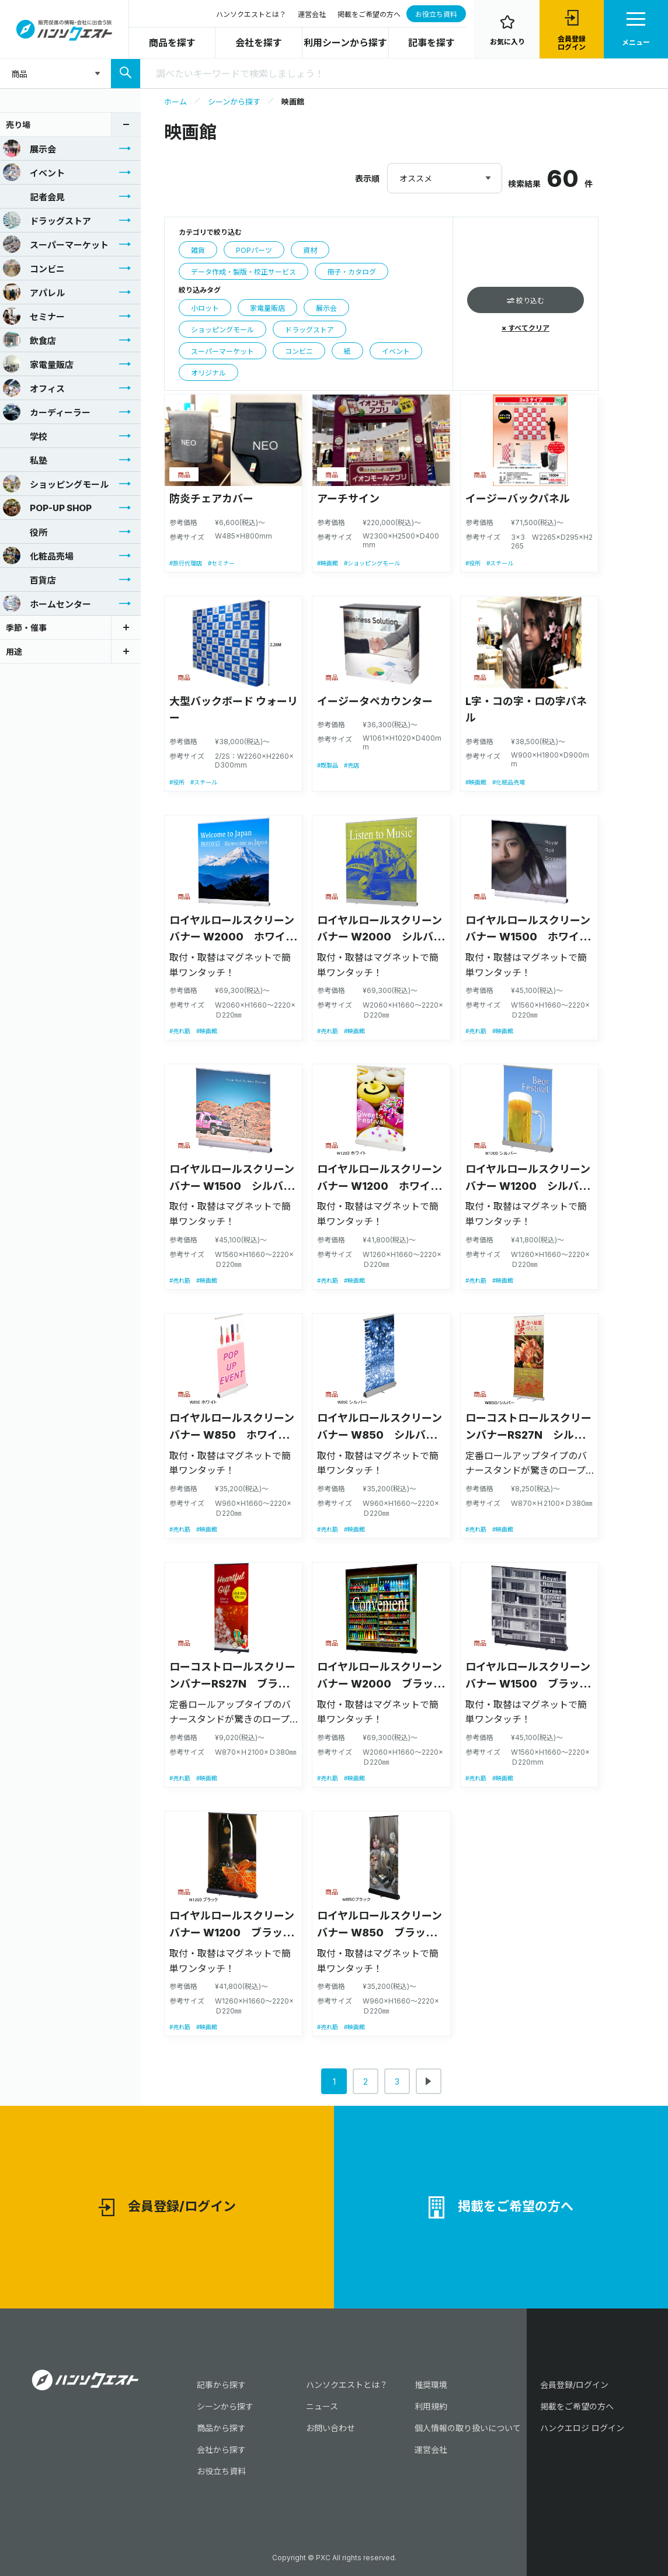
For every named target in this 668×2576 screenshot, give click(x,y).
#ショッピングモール (372, 563)
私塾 (25, 459)
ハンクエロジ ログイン (582, 2428)
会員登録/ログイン (167, 2208)
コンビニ (34, 268)
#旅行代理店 (185, 563)
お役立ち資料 (436, 14)
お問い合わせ (330, 2428)
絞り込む (525, 300)
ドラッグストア (47, 220)
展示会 (29, 148)
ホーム (175, 101)
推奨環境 (431, 2385)
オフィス (34, 388)
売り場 (18, 125)
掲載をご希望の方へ (369, 14)
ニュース (322, 2406)
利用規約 (431, 2406)
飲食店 (29, 340)
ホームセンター (47, 603)
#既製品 (327, 765)
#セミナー (221, 563)
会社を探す (258, 42)
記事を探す (431, 42)
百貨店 (29, 579)
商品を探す (172, 42)
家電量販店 (38, 364)
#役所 (473, 563)
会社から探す (221, 2450)
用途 (14, 652)
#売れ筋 (179, 1030)
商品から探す (221, 2428)
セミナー (34, 316)
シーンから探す (234, 101)
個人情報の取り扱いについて (468, 2428)
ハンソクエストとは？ (251, 14)
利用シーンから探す (345, 42)
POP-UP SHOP (47, 507)
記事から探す (221, 2385)
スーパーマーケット (56, 244)
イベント (34, 172)
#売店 (351, 765)
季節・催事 (26, 628)
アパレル (34, 292)
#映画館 (327, 563)
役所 (25, 531)
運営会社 (312, 14)
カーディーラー (47, 412)
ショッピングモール (56, 483)
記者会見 (34, 196)
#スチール (499, 563)
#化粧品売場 (508, 782)
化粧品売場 (38, 555)
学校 (25, 436)
